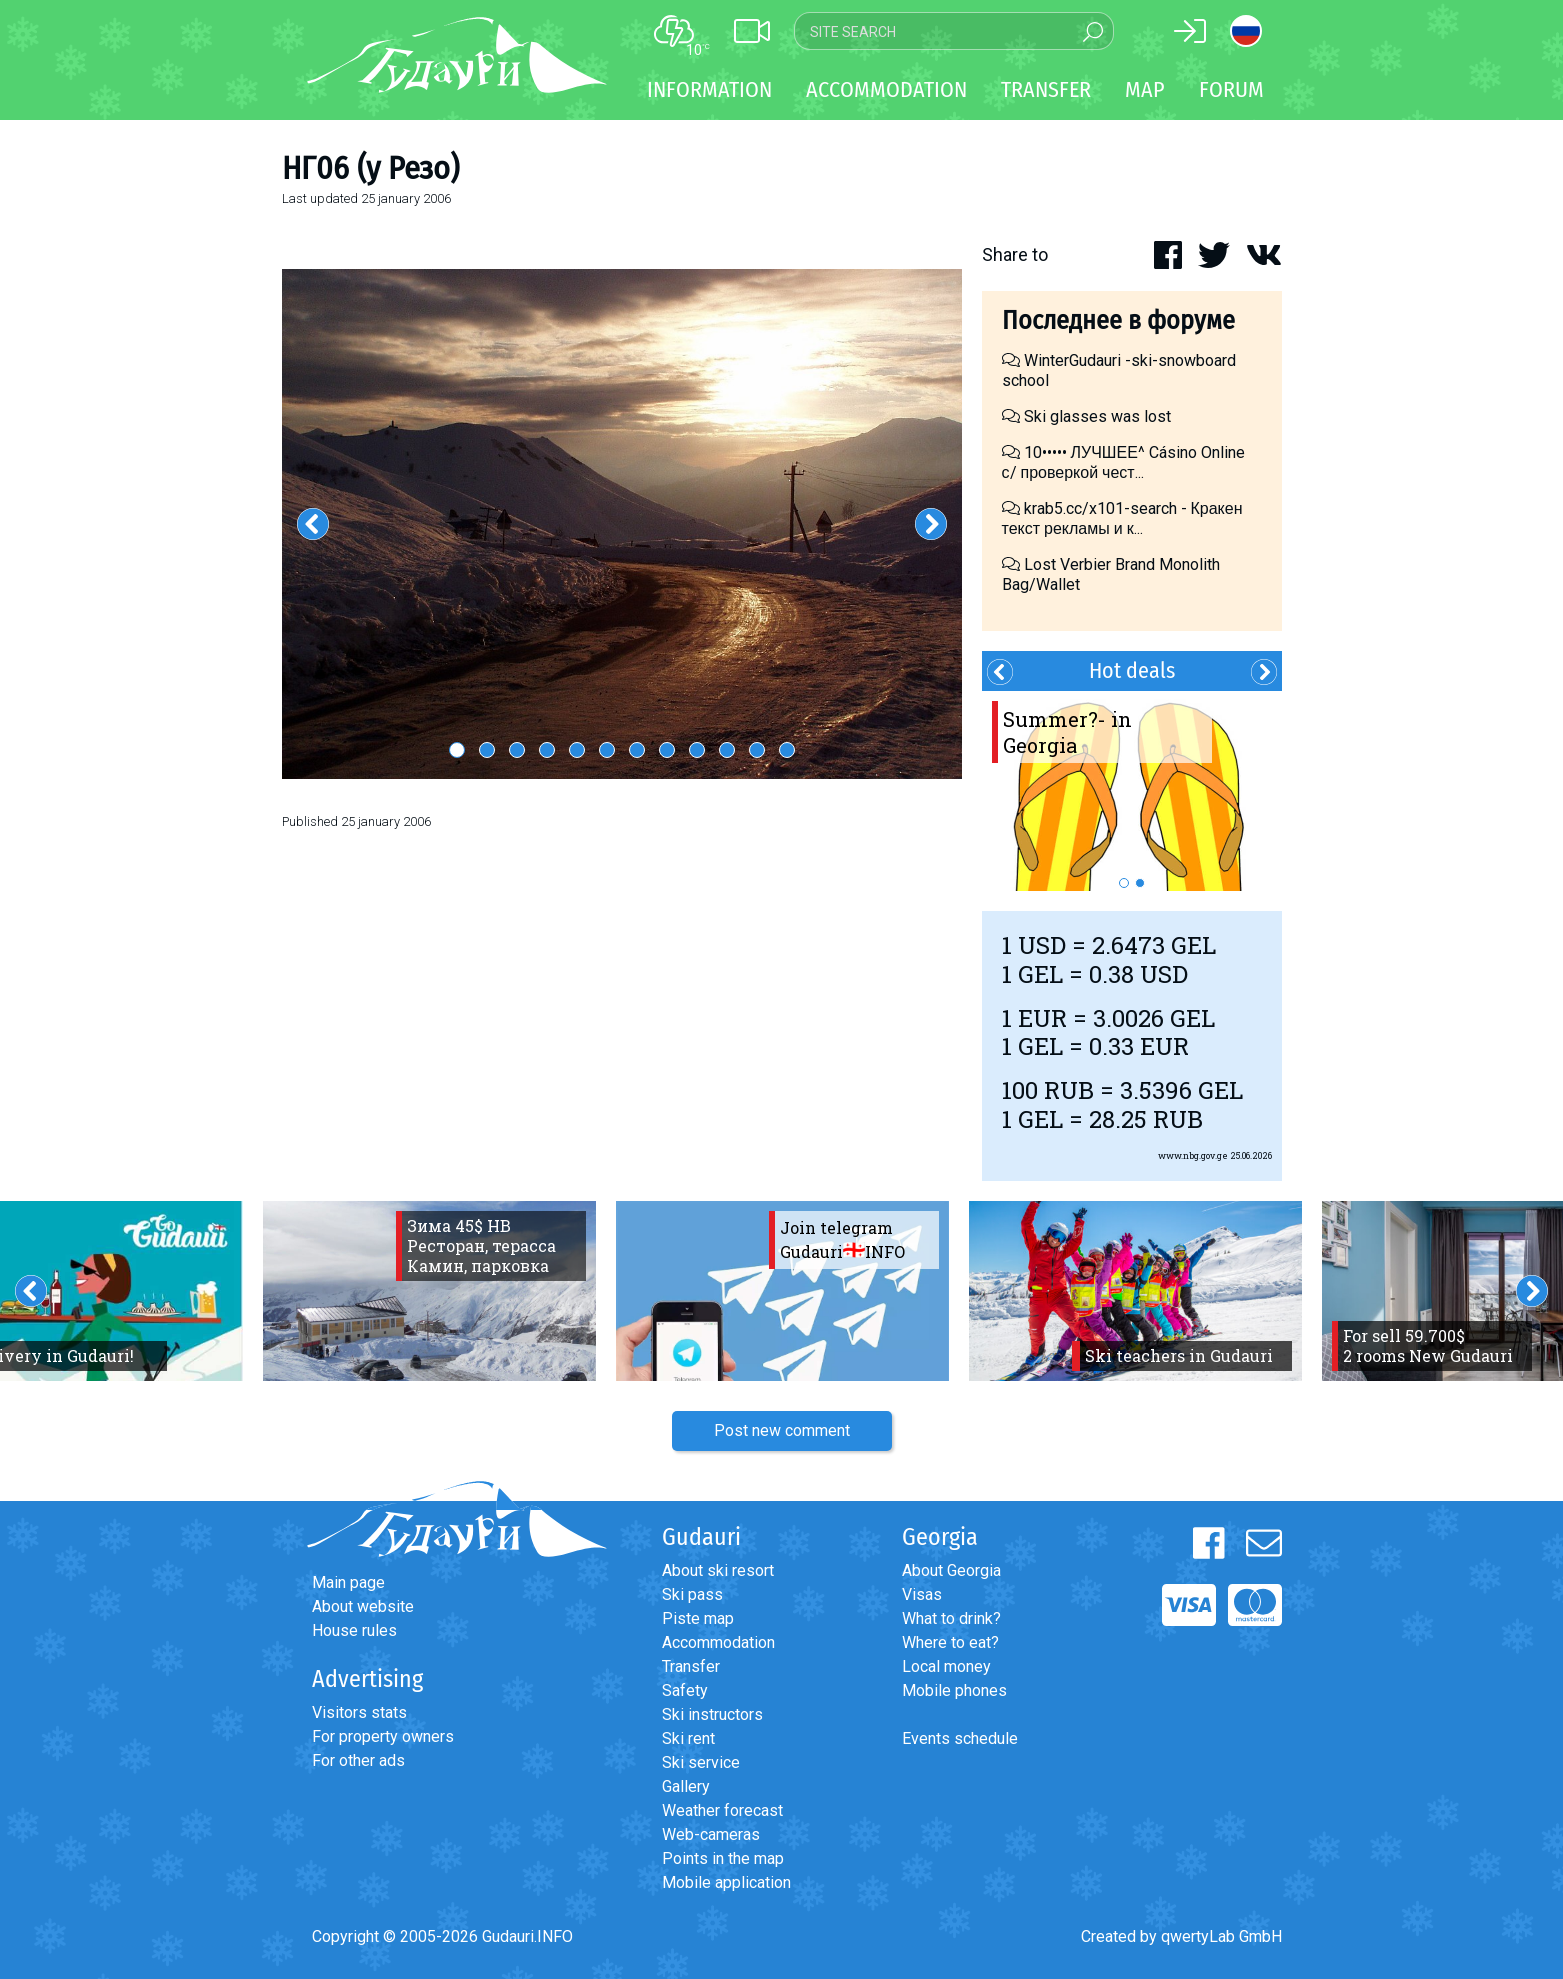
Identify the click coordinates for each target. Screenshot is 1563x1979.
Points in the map (723, 1858)
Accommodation (718, 1642)
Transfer (691, 1666)
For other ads (358, 1760)
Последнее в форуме (1118, 320)
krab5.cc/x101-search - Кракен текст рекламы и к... (1122, 518)
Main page (348, 1582)
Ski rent (688, 1738)
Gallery (686, 1786)
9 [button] (697, 750)
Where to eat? (950, 1642)
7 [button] (637, 750)
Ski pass (692, 1594)
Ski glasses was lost (1086, 416)
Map (1145, 89)
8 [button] (667, 750)
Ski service (701, 1762)
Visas (922, 1594)
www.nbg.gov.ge (1193, 1155)
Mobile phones (954, 1690)
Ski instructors (712, 1714)
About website (363, 1606)
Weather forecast (722, 1810)
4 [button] (547, 750)
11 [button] (757, 750)
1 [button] (457, 750)
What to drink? (951, 1618)
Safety (685, 1690)
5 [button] (577, 750)
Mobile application (726, 1882)
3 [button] (517, 750)
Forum (1231, 89)
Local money (946, 1666)
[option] (622, 524)
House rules (354, 1630)
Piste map (698, 1618)
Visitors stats (359, 1712)
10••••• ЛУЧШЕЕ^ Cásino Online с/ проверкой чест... (1123, 462)
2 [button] (487, 750)
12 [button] (787, 750)
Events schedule (960, 1738)
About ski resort (718, 1570)
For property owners (383, 1736)
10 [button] (727, 750)
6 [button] (607, 750)
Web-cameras (711, 1834)
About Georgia (951, 1570)
